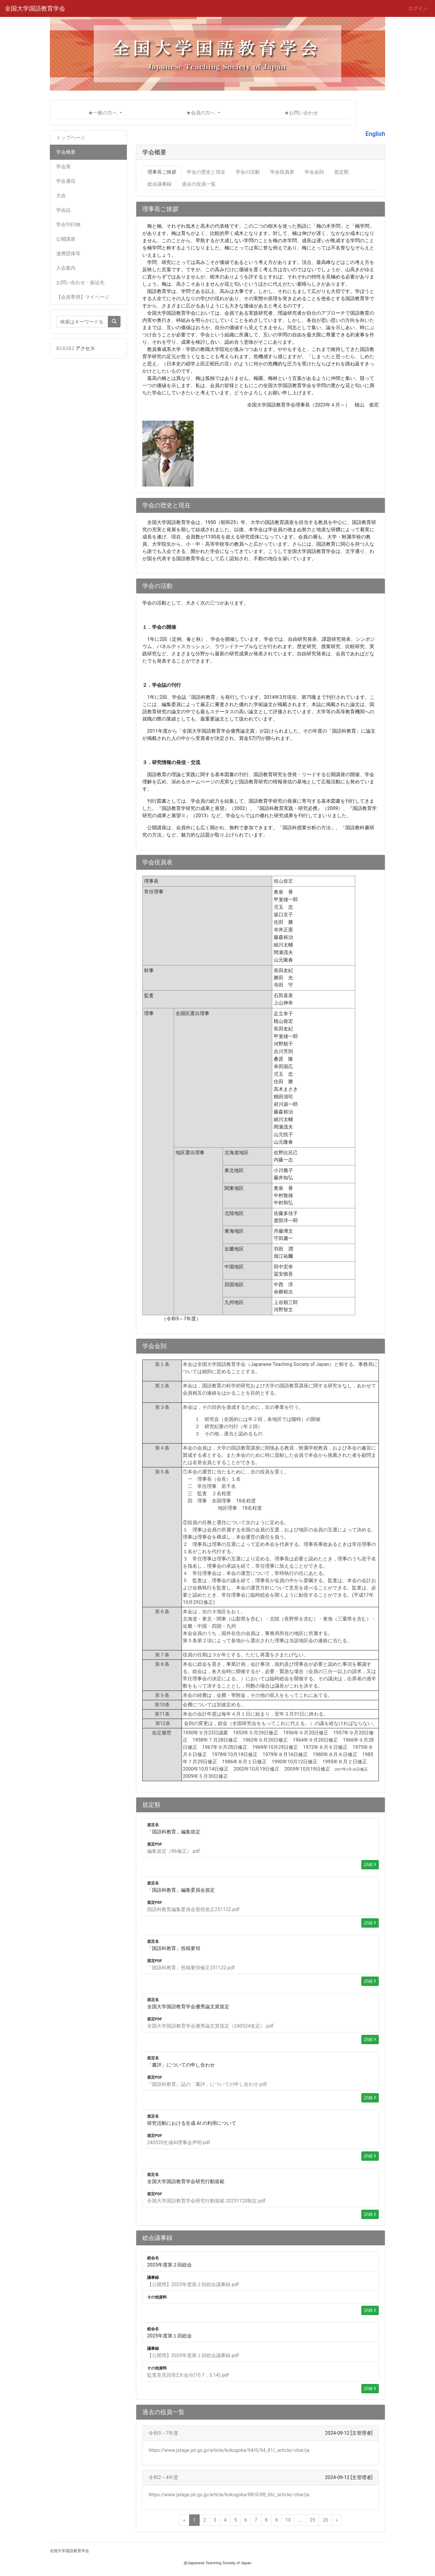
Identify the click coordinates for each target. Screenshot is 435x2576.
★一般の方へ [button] (103, 113)
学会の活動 (248, 172)
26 (325, 2520)
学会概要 (66, 152)
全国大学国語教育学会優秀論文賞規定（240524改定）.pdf (210, 2026)
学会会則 (314, 172)
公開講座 (66, 239)
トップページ (70, 137)
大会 (61, 195)
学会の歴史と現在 (206, 172)
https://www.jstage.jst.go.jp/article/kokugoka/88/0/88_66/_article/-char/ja (229, 2494)
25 (312, 2520)
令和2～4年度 (163, 2477)
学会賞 (63, 166)
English (375, 133)
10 (288, 2520)
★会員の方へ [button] (201, 113)
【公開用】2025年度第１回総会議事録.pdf (193, 2355)
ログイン (418, 8)
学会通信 (66, 181)
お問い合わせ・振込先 (80, 282)
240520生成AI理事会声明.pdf (178, 2142)
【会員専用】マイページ (82, 297)
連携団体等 (68, 253)
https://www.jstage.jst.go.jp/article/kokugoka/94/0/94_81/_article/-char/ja (229, 2450)
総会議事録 (159, 184)
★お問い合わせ (301, 113)
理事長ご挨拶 (161, 172)
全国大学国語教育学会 (35, 8)
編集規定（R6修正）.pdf (173, 1851)
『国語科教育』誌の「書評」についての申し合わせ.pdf (207, 2084)
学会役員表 (282, 172)
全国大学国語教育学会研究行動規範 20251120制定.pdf (206, 2201)
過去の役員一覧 (199, 184)
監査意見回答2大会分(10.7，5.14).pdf (188, 2375)
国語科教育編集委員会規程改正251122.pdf (193, 1909)
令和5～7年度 (163, 2433)
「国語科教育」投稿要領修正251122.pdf (191, 1968)
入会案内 (66, 268)
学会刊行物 (68, 224)
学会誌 (63, 210)
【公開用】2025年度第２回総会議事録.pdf (193, 2284)
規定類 (341, 172)
